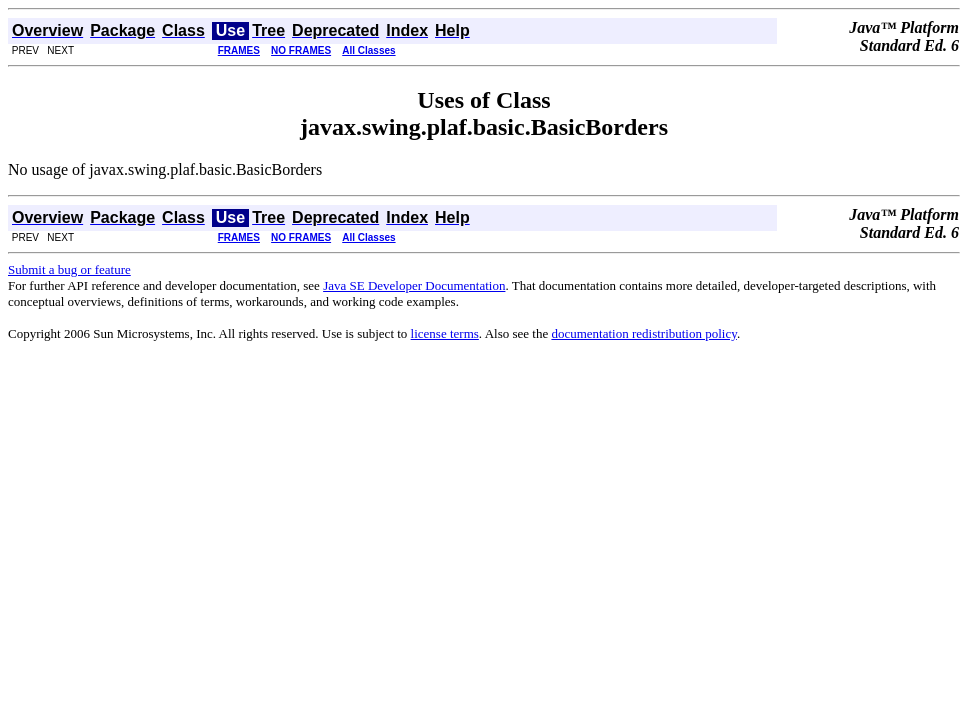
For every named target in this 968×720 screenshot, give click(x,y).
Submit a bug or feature (69, 269)
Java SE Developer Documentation (414, 285)
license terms (445, 333)
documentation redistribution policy (643, 333)
